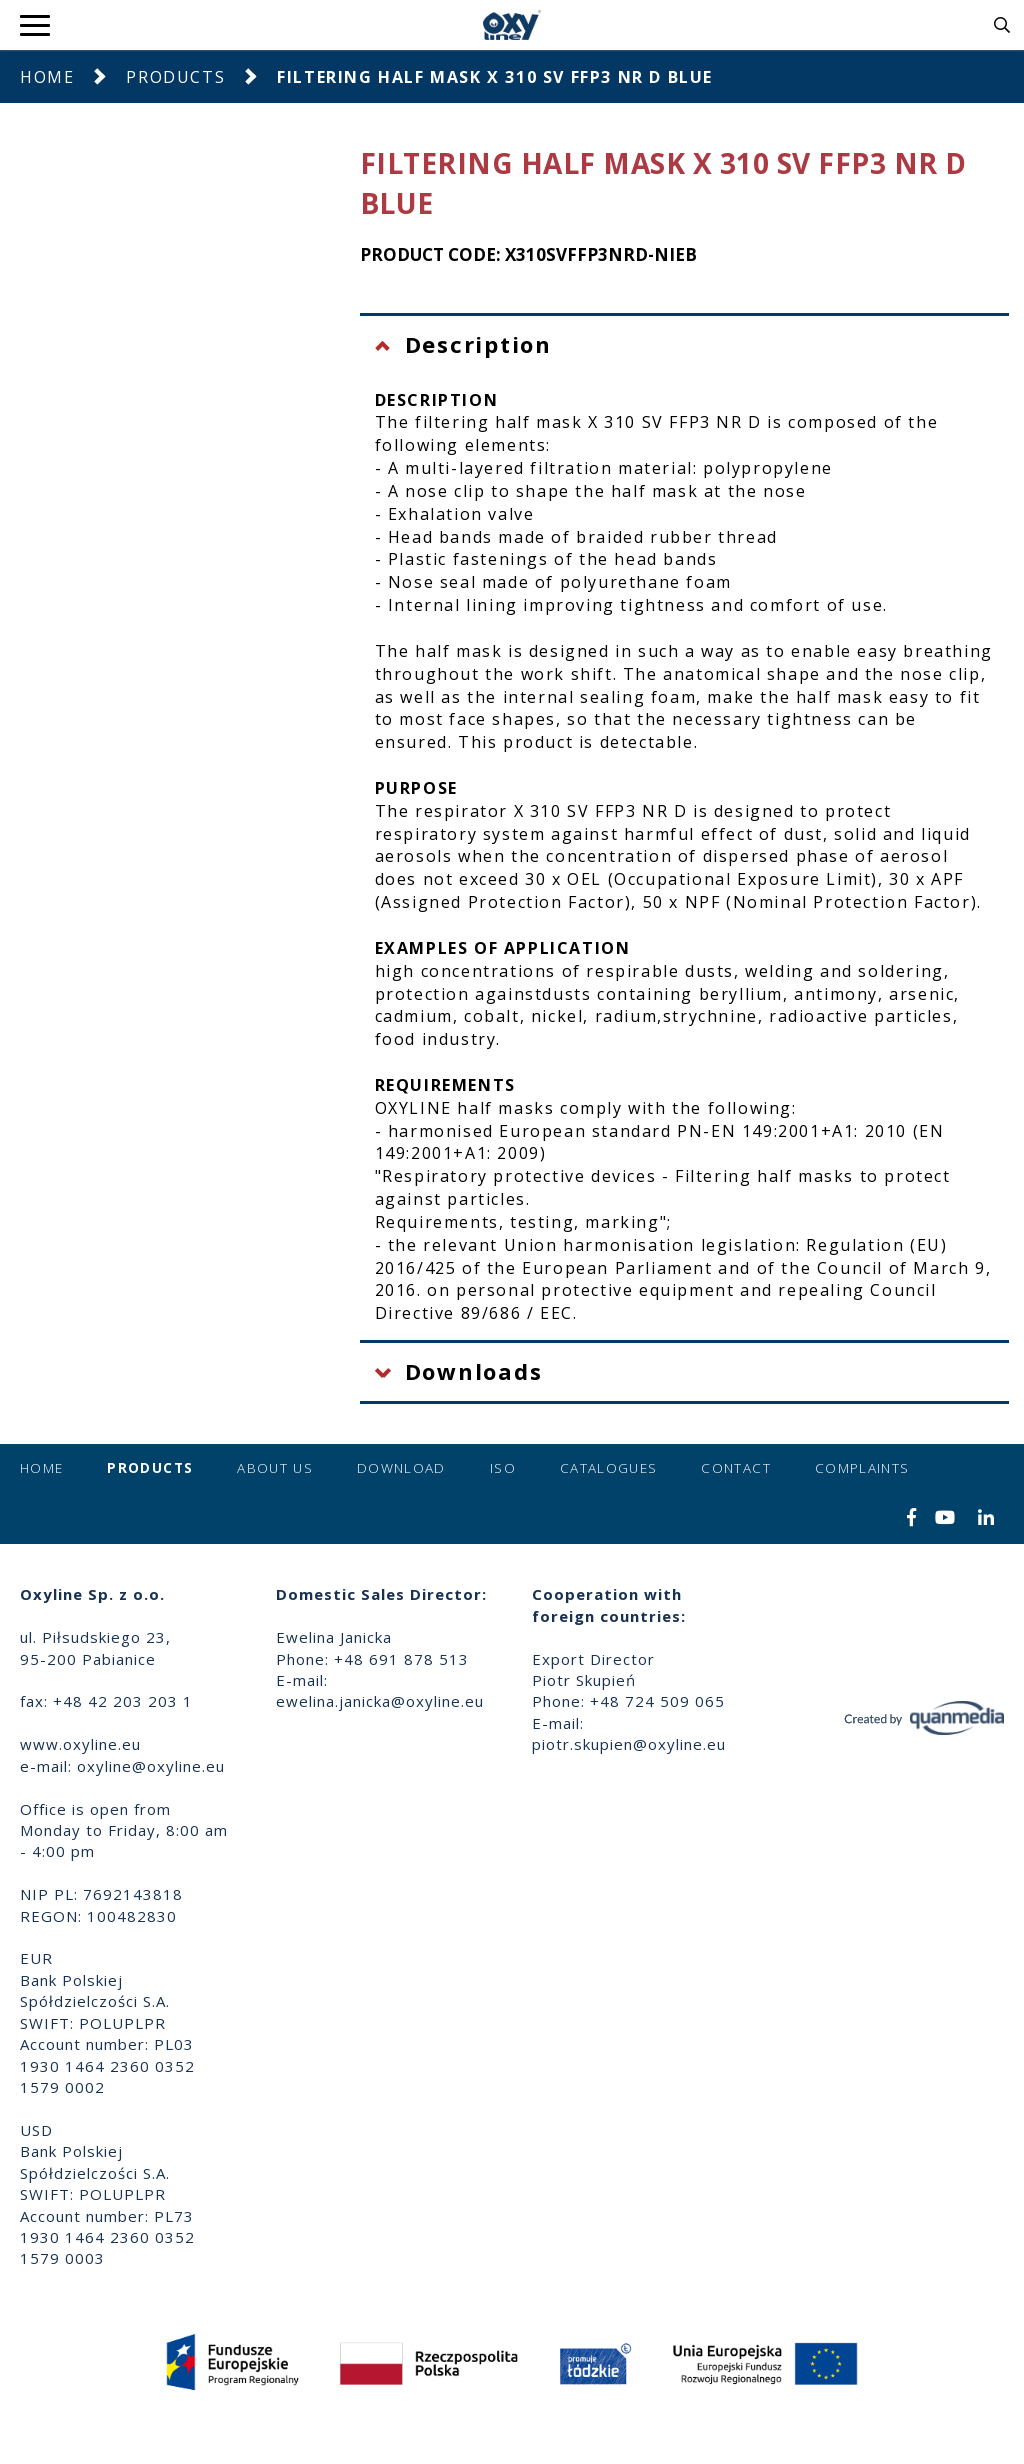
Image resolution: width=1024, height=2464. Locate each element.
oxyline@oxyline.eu (151, 1766)
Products (175, 77)
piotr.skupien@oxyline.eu (629, 1744)
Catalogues (609, 1468)
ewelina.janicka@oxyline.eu (380, 1701)
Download (401, 1468)
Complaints (862, 1468)
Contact (735, 1468)
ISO (503, 1468)
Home (47, 77)
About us (275, 1468)
